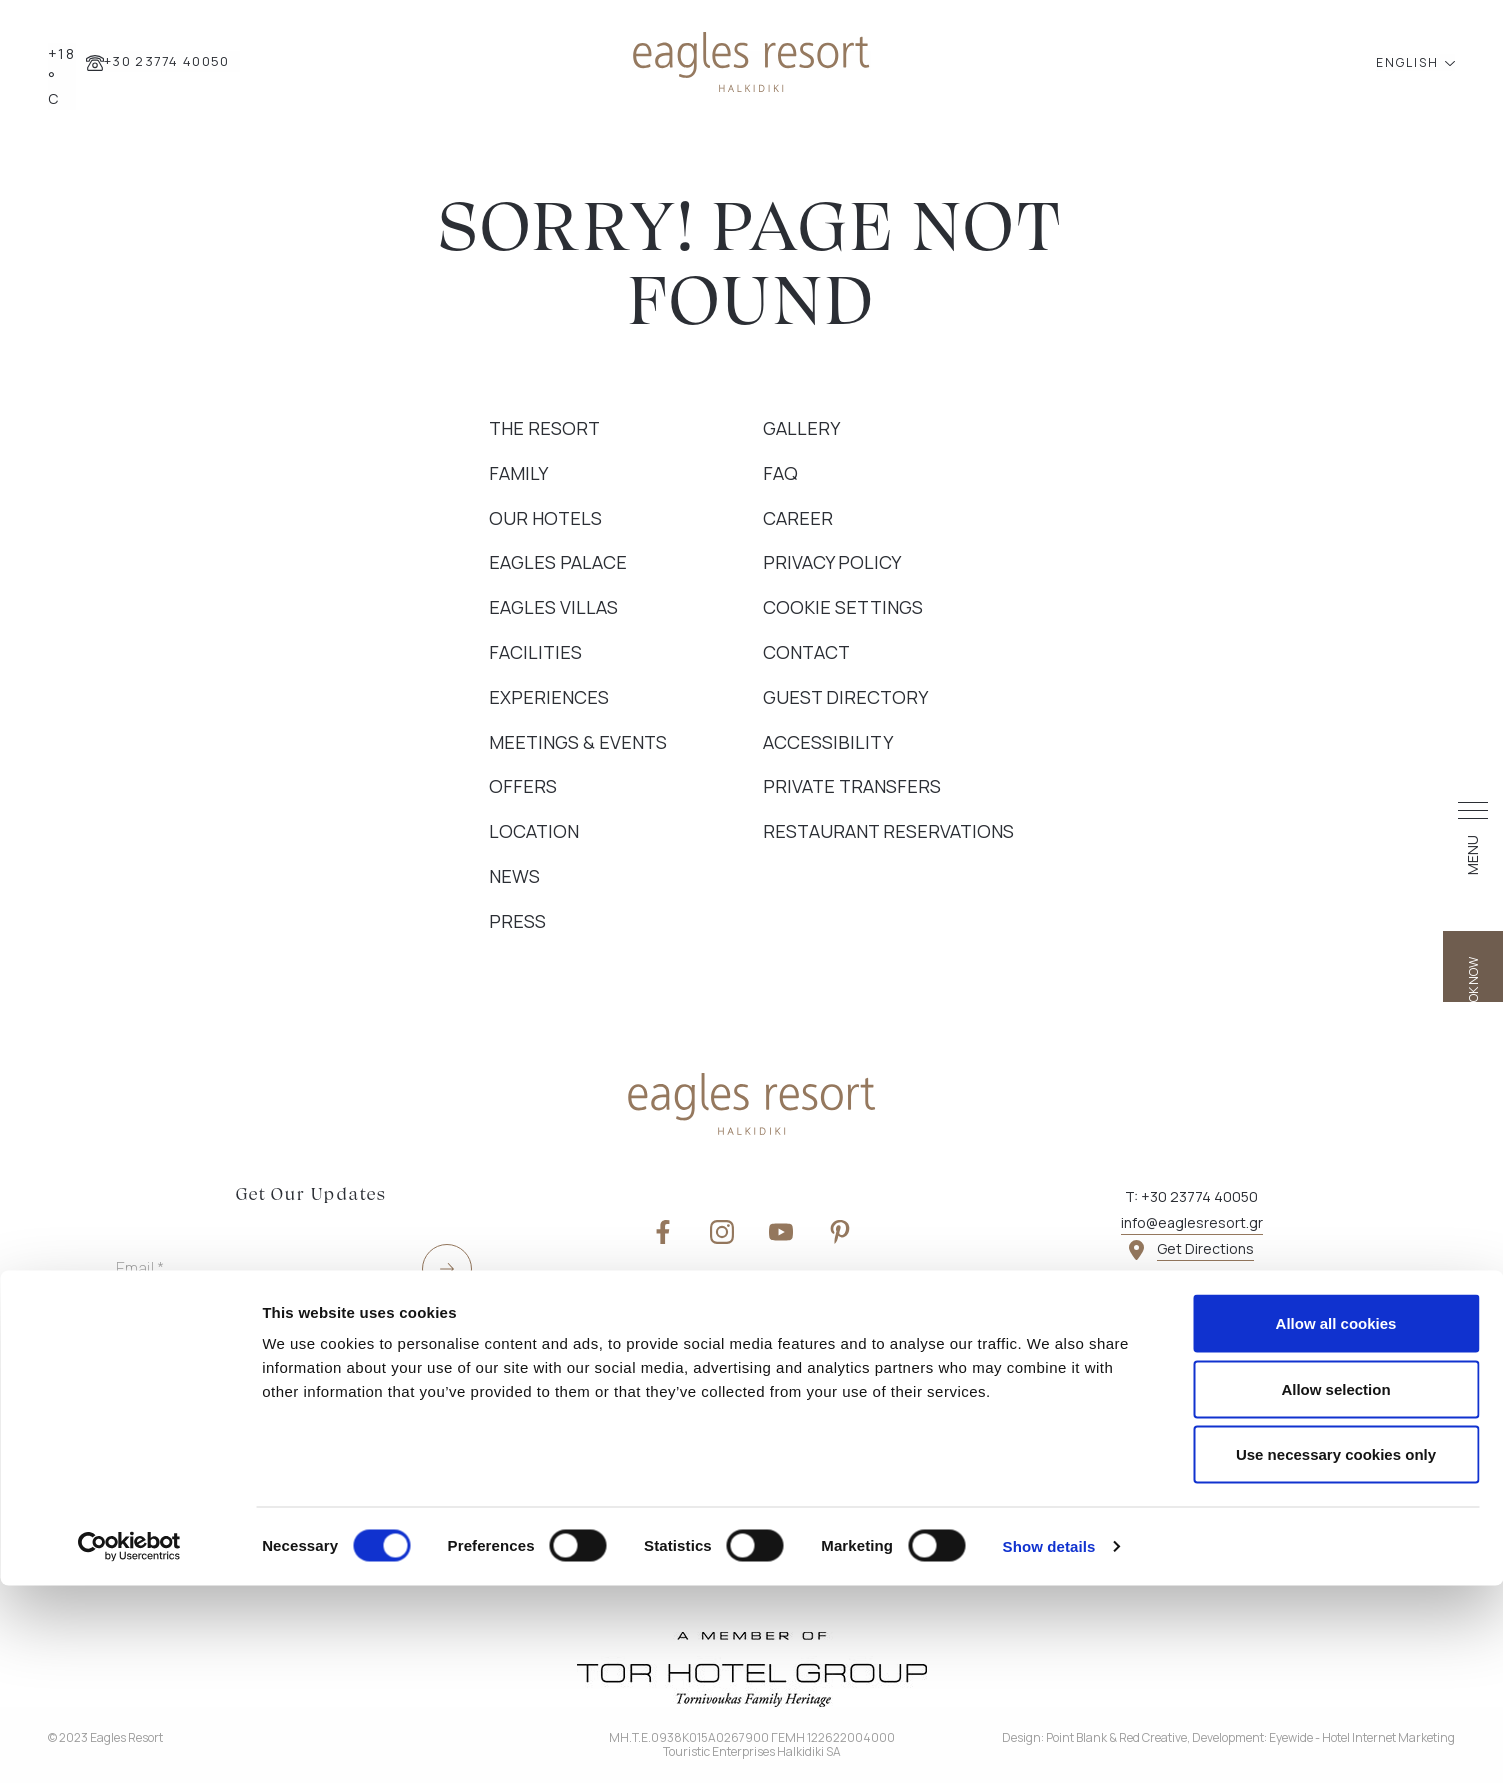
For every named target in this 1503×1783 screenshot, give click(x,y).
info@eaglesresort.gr (1192, 1222)
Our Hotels (545, 518)
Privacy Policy (832, 562)
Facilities (535, 652)
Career (798, 518)
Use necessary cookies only (1336, 1651)
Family (518, 473)
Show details (1049, 1743)
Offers (523, 786)
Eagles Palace (558, 562)
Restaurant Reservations (888, 831)
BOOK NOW (1473, 945)
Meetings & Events (578, 742)
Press (517, 921)
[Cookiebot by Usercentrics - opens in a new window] (129, 1744)
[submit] (447, 1269)
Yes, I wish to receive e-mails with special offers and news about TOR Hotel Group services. (248, 1452)
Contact (806, 652)
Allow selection (1335, 1586)
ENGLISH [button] (1409, 63)
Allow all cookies (1336, 1520)
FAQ (780, 473)
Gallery (801, 428)
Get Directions (1205, 1248)
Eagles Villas (553, 607)
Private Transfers (852, 786)
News (514, 876)
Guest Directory (845, 697)
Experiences (549, 697)
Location (534, 831)
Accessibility (828, 742)
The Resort (544, 428)
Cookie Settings (843, 607)
